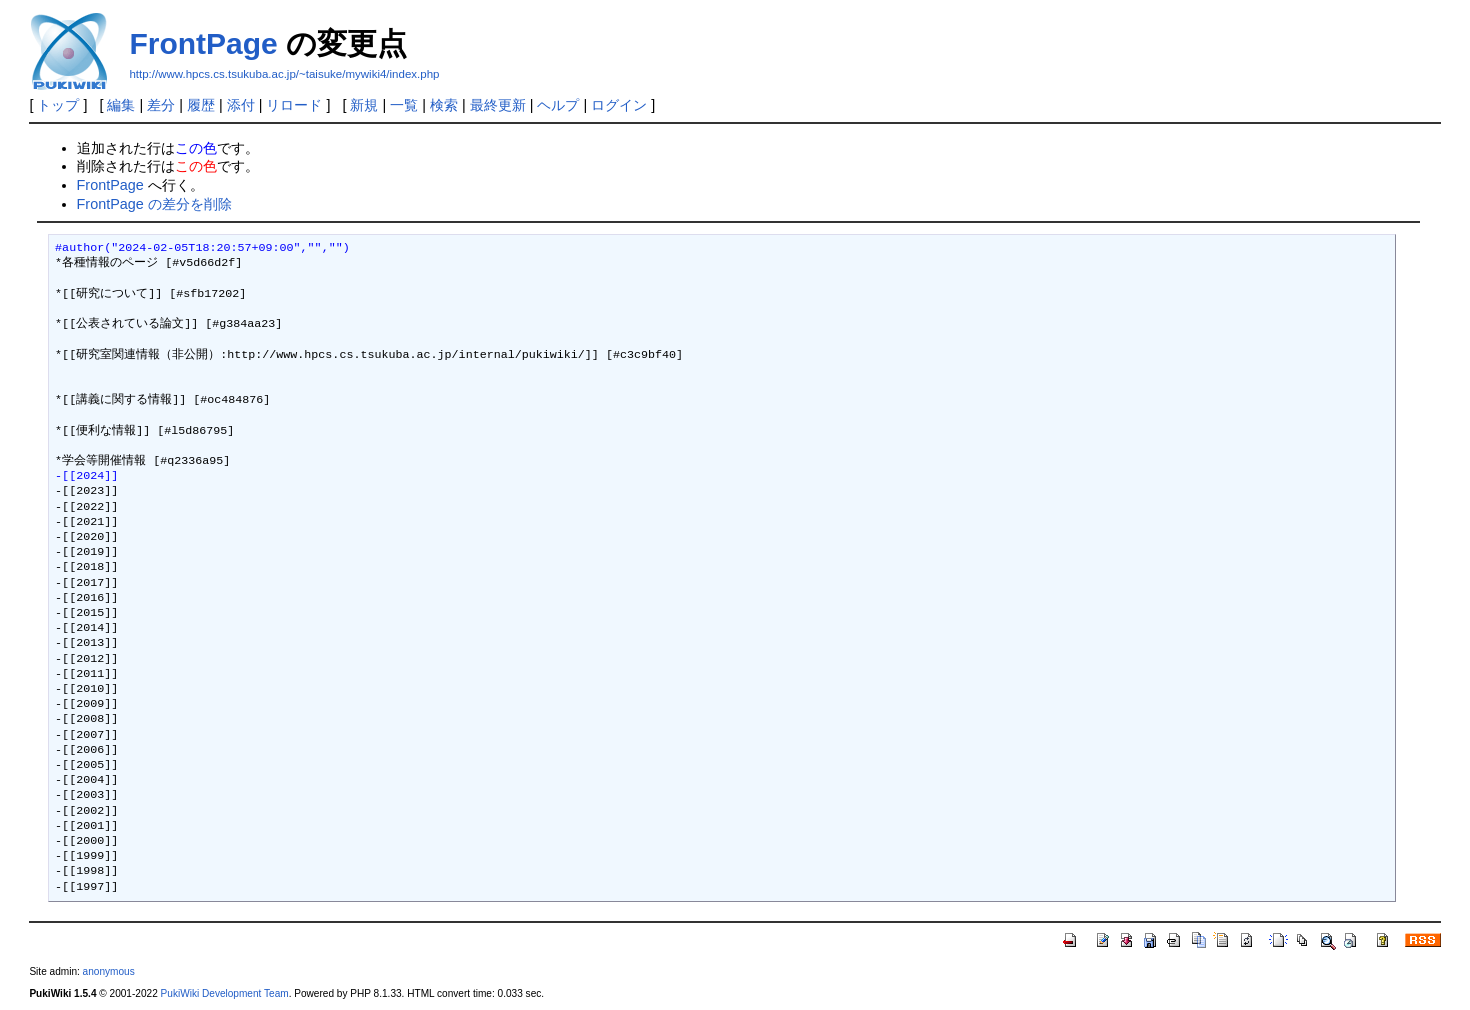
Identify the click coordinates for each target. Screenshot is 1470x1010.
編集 (121, 105)
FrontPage (203, 43)
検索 (444, 105)
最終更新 (498, 105)
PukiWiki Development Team (225, 993)
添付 (241, 105)
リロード (294, 105)
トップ (58, 105)
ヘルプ (558, 105)
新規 (364, 105)
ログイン (619, 105)
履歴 (201, 105)
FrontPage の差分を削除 (154, 204)
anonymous (109, 971)
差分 (161, 105)
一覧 (404, 105)
